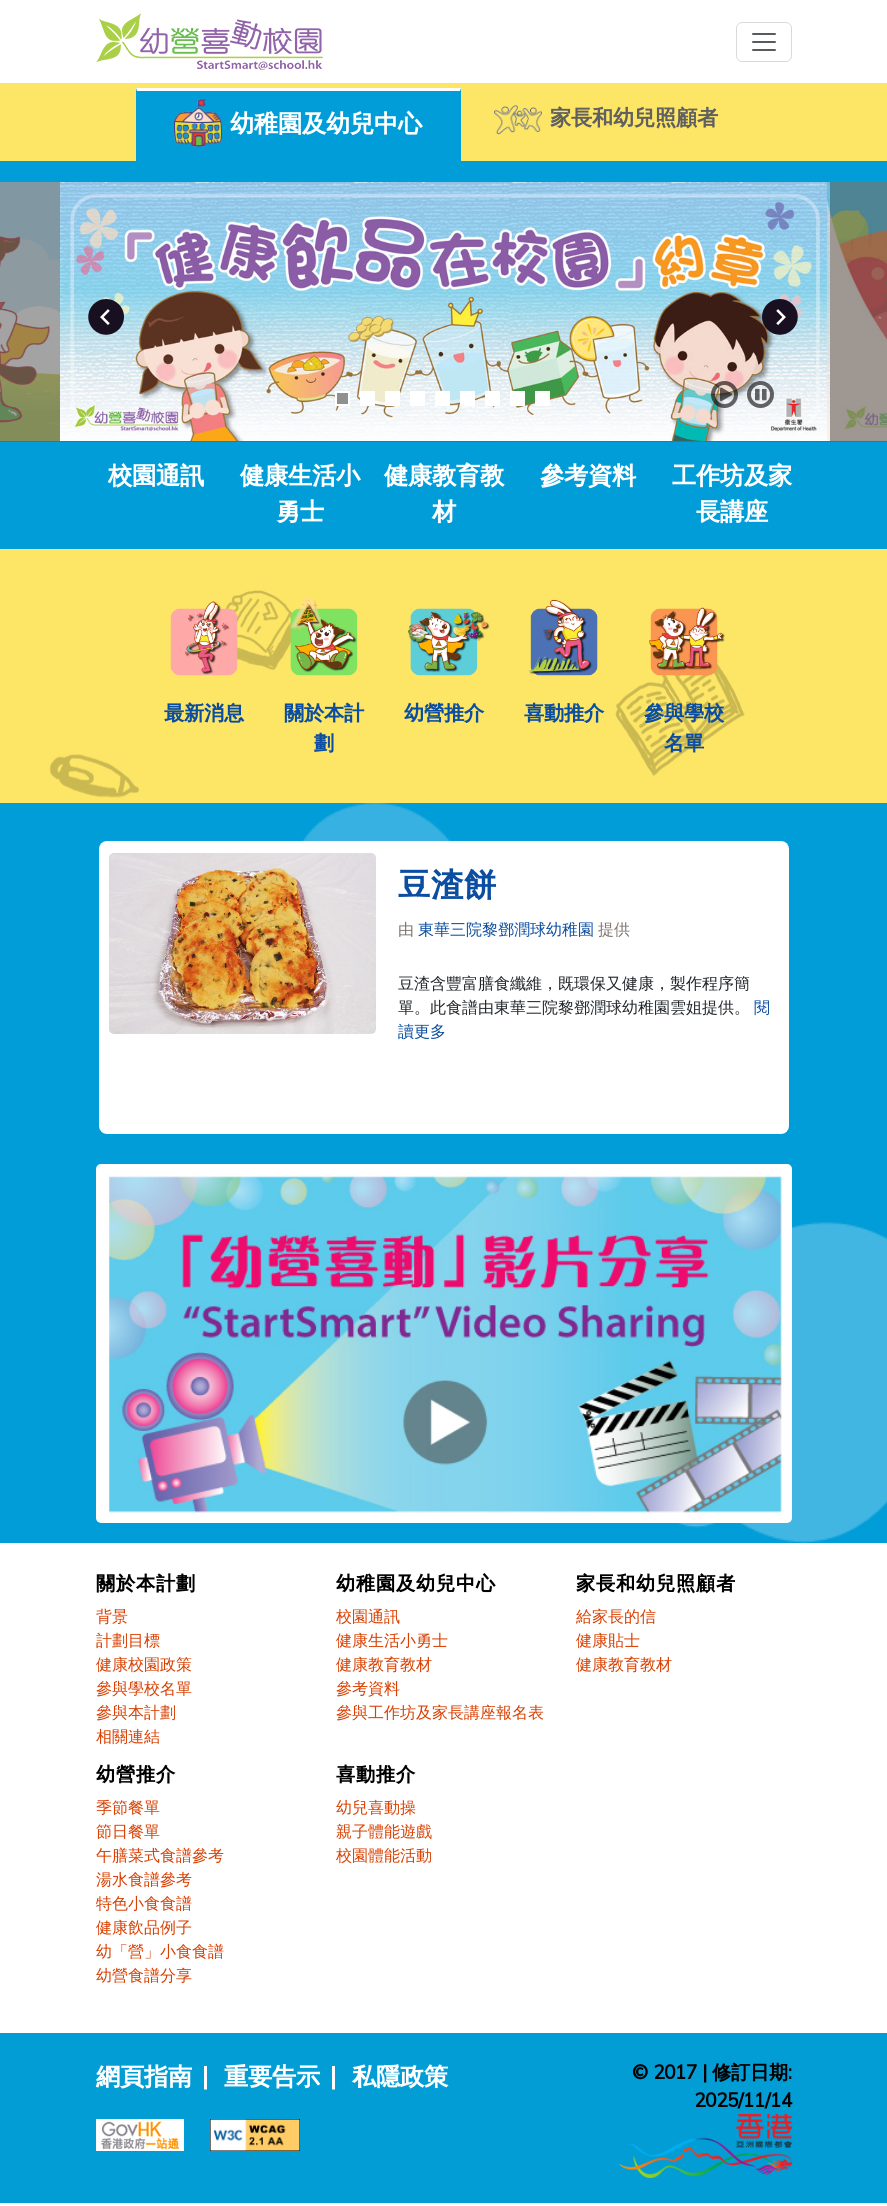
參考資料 (588, 475)
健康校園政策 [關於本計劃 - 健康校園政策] (144, 1666)
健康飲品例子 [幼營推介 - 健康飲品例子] (144, 1930)
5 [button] (442, 398)
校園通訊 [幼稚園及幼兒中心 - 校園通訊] (368, 1618)
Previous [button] (106, 317)
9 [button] (542, 398)
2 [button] (367, 398)
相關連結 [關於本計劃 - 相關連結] (128, 1738)
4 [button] (417, 398)
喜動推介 (564, 713)
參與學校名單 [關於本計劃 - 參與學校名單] (144, 1690)
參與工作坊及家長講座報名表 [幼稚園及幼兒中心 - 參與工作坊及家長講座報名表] (440, 1714)
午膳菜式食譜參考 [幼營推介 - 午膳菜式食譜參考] (160, 1858)
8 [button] (517, 398)
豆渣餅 (447, 890)
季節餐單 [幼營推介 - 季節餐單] (128, 1810)
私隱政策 (400, 2079)
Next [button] (780, 317)
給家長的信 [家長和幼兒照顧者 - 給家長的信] (616, 1618)
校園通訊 (156, 475)
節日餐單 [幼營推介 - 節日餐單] (128, 1834)
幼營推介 (444, 713)
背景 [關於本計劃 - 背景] (112, 1618)
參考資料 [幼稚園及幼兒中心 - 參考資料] (368, 1690)
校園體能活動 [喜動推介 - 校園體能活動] (384, 1858)
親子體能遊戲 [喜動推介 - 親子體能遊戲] (384, 1834)
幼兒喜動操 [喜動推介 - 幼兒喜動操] (376, 1810)
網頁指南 (144, 2079)
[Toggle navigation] (764, 42)
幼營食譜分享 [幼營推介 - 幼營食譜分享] (144, 1978)
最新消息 (204, 713)
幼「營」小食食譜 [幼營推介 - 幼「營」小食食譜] (160, 1954)
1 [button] (342, 398)
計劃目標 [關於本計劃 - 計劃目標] (128, 1642)
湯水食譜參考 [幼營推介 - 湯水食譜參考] (144, 1882)
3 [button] (392, 398)
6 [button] (467, 398)
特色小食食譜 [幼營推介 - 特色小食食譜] (144, 1906)
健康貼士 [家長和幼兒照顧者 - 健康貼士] (608, 1642)
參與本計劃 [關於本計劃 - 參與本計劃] (136, 1714)
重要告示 (272, 2079)
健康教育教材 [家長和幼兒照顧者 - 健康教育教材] (624, 1666)
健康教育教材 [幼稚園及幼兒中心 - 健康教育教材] (384, 1666)
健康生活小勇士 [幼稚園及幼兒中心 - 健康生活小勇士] (392, 1642)
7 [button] (492, 398)
